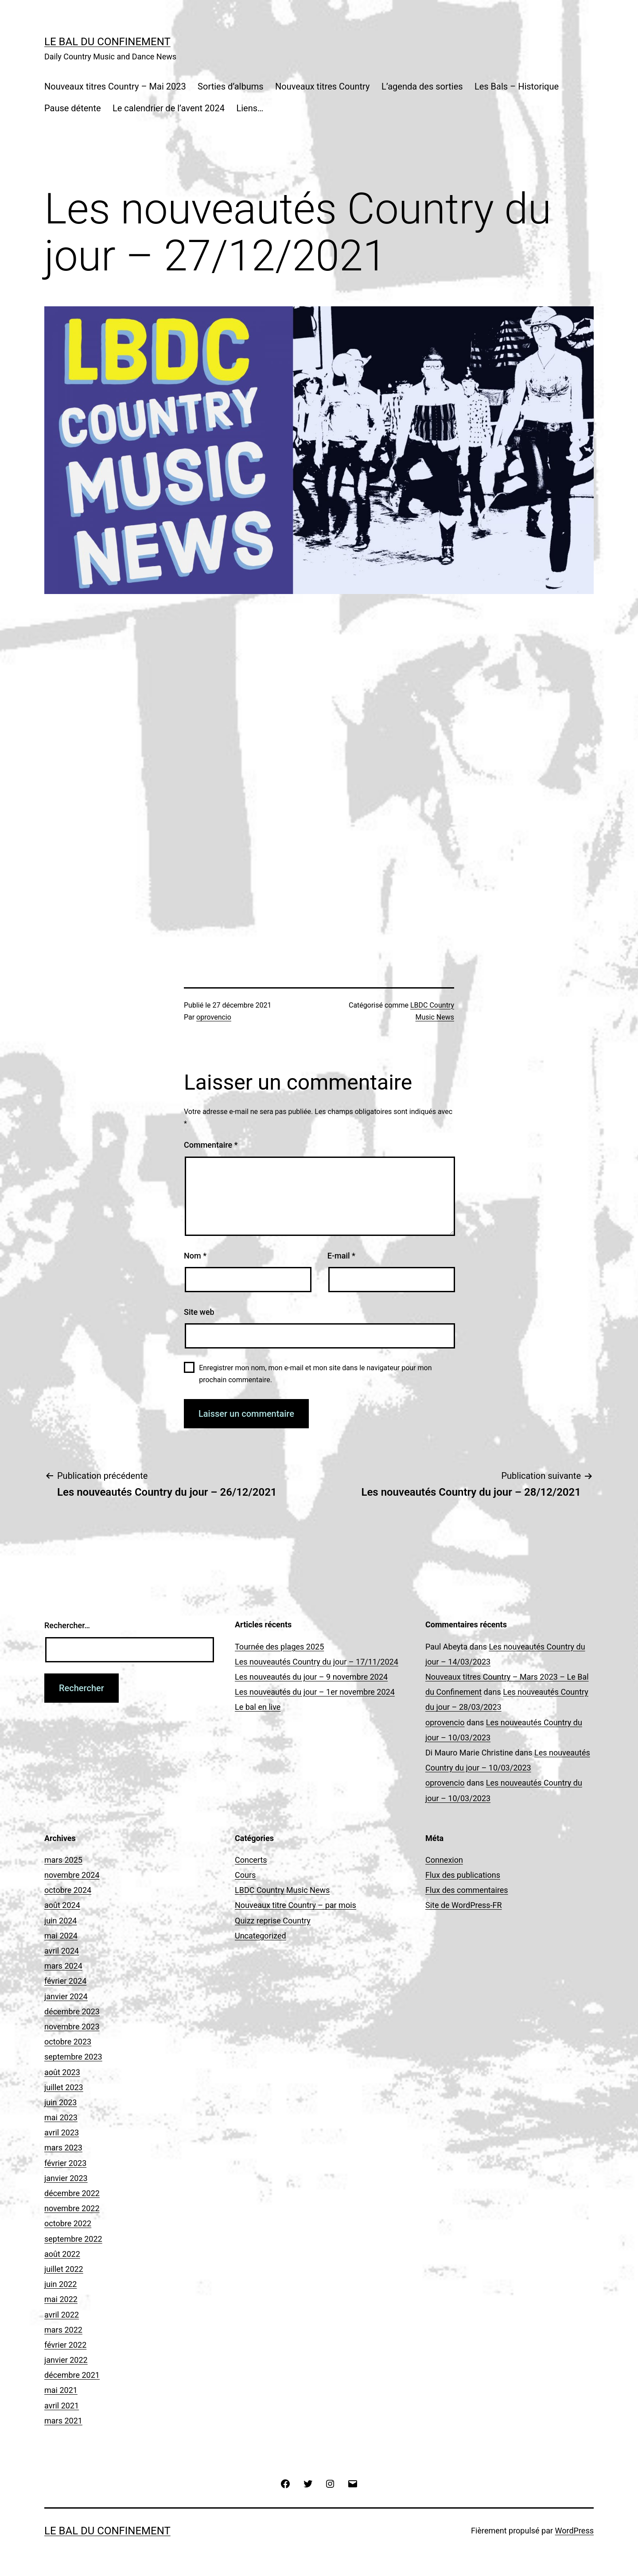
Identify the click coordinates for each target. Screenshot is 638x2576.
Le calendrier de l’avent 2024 (169, 108)
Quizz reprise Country (273, 1920)
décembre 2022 (72, 2193)
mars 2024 (63, 1965)
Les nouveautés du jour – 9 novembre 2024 (311, 1676)
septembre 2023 (73, 2056)
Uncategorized (260, 1935)
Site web (199, 1312)
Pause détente (72, 108)
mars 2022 (63, 2329)
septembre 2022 (73, 2239)
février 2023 (65, 2163)
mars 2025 (63, 1860)
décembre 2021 (72, 2375)
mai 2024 (61, 1935)
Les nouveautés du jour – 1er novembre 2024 (315, 1691)
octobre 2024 (67, 1890)
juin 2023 (60, 2102)
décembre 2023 (72, 2011)
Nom (195, 1255)
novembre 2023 (72, 2026)
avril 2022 (61, 2314)
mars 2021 (63, 2420)
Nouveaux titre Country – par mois (295, 1905)
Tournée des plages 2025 (279, 1646)
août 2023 (62, 2072)
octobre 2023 (67, 2041)
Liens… (249, 108)
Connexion (444, 1860)
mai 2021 (61, 2390)
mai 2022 (61, 2299)
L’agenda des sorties (422, 86)
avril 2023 (61, 2132)
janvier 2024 (66, 1996)
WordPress (574, 2530)
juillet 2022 (63, 2269)
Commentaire (211, 1144)
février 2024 (65, 1981)
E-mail (341, 1255)
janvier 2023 (66, 2178)
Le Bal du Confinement (107, 41)
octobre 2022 (67, 2223)
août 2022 (62, 2254)
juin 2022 (60, 2284)
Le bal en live (257, 1707)
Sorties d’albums (231, 86)
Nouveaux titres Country (322, 86)
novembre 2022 (72, 2208)
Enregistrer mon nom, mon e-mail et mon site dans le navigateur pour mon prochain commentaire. (315, 1374)
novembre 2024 (72, 1875)
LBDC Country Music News (282, 1890)
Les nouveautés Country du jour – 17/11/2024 (316, 1661)
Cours (245, 1875)
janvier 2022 (66, 2360)
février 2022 (65, 2344)
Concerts (251, 1860)
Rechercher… (67, 1625)
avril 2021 (61, 2405)
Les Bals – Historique (517, 86)
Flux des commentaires (466, 1890)
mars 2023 (63, 2147)
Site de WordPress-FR (463, 1905)
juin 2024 (60, 1920)
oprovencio (213, 1017)
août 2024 (62, 1905)
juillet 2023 (63, 2087)
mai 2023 (61, 2117)
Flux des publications (462, 1875)
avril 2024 (61, 1950)
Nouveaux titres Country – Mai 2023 (115, 86)
